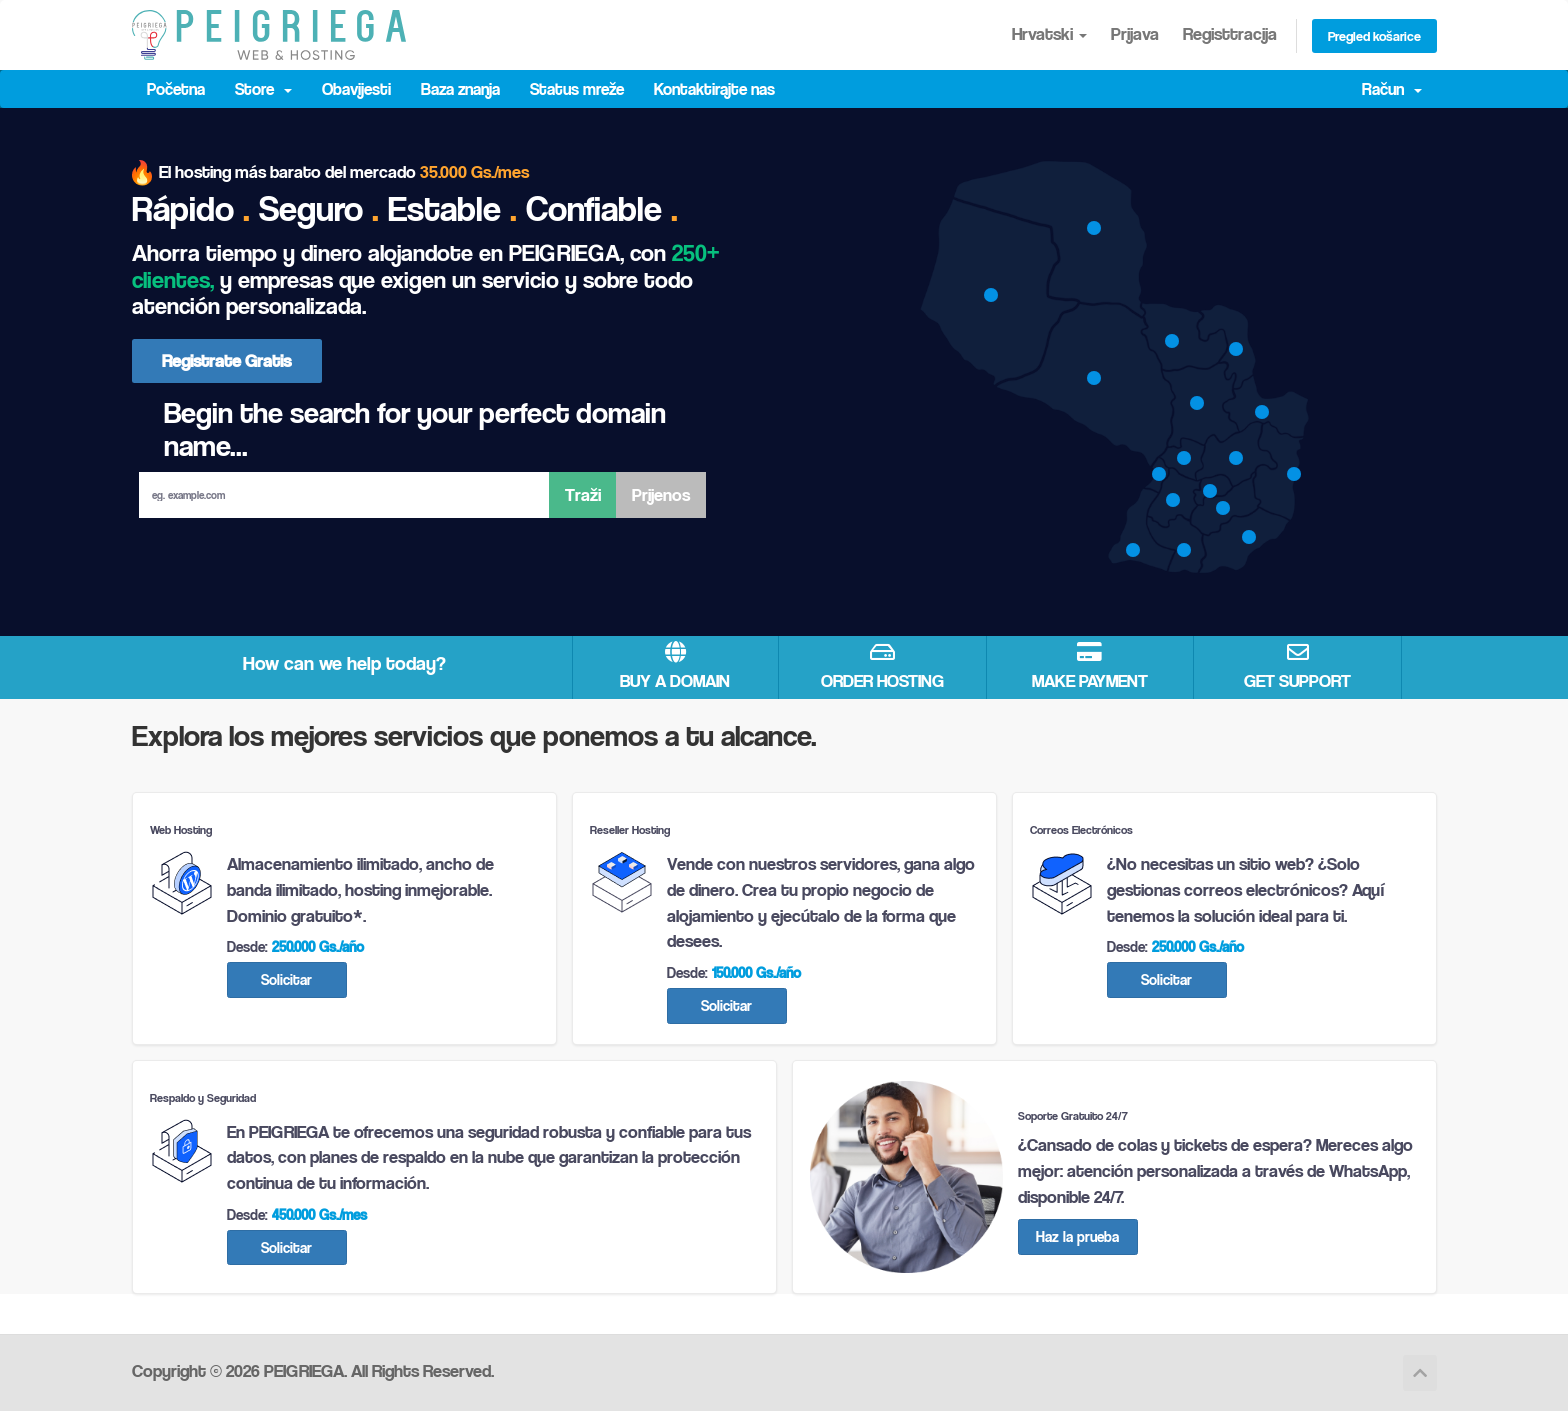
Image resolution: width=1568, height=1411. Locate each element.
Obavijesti (356, 89)
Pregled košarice (1374, 35)
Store (263, 89)
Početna (176, 89)
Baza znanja (460, 89)
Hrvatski (1049, 33)
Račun (1392, 89)
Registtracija (1230, 33)
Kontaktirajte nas (714, 89)
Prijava (1135, 33)
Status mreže (577, 89)
